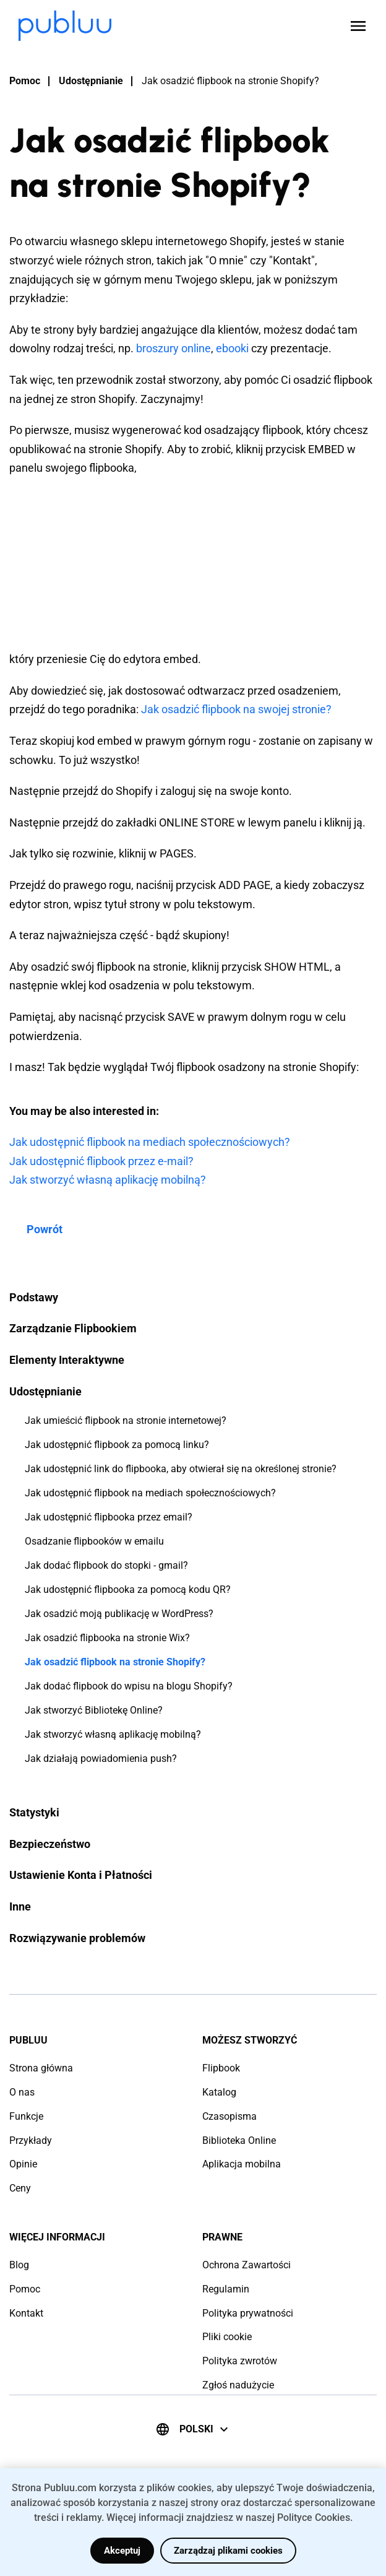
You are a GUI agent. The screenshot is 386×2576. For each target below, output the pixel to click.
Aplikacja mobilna (241, 2164)
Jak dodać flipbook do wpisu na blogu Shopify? (129, 1686)
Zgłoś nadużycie (238, 2385)
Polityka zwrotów (239, 2361)
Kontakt (26, 2313)
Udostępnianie (91, 81)
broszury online (173, 348)
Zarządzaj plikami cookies (228, 2550)
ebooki (232, 348)
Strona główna (41, 2068)
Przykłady (30, 2140)
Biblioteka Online (239, 2140)
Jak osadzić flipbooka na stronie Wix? (107, 1638)
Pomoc (24, 81)
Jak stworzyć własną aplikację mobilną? (113, 1734)
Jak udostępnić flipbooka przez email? (108, 1517)
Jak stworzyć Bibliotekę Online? (94, 1710)
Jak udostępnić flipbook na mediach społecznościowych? (150, 1493)
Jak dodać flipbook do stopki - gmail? (106, 1565)
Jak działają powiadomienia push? (101, 1758)
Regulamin (225, 2289)
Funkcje (26, 2116)
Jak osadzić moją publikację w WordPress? (119, 1614)
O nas (22, 2092)
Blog (19, 2265)
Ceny (20, 2188)
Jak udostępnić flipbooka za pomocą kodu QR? (128, 1589)
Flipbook (221, 2068)
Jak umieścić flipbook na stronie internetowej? (125, 1420)
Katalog (219, 2092)
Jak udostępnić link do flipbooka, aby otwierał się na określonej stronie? (181, 1469)
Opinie (23, 2164)
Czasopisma (229, 2116)
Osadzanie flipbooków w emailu (94, 1541)
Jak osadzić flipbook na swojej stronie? (236, 709)
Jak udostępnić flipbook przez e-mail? (101, 1161)
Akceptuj (122, 2550)
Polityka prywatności (247, 2313)
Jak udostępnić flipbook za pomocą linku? (117, 1445)
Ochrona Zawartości (246, 2265)
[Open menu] (358, 26)
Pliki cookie (227, 2337)
